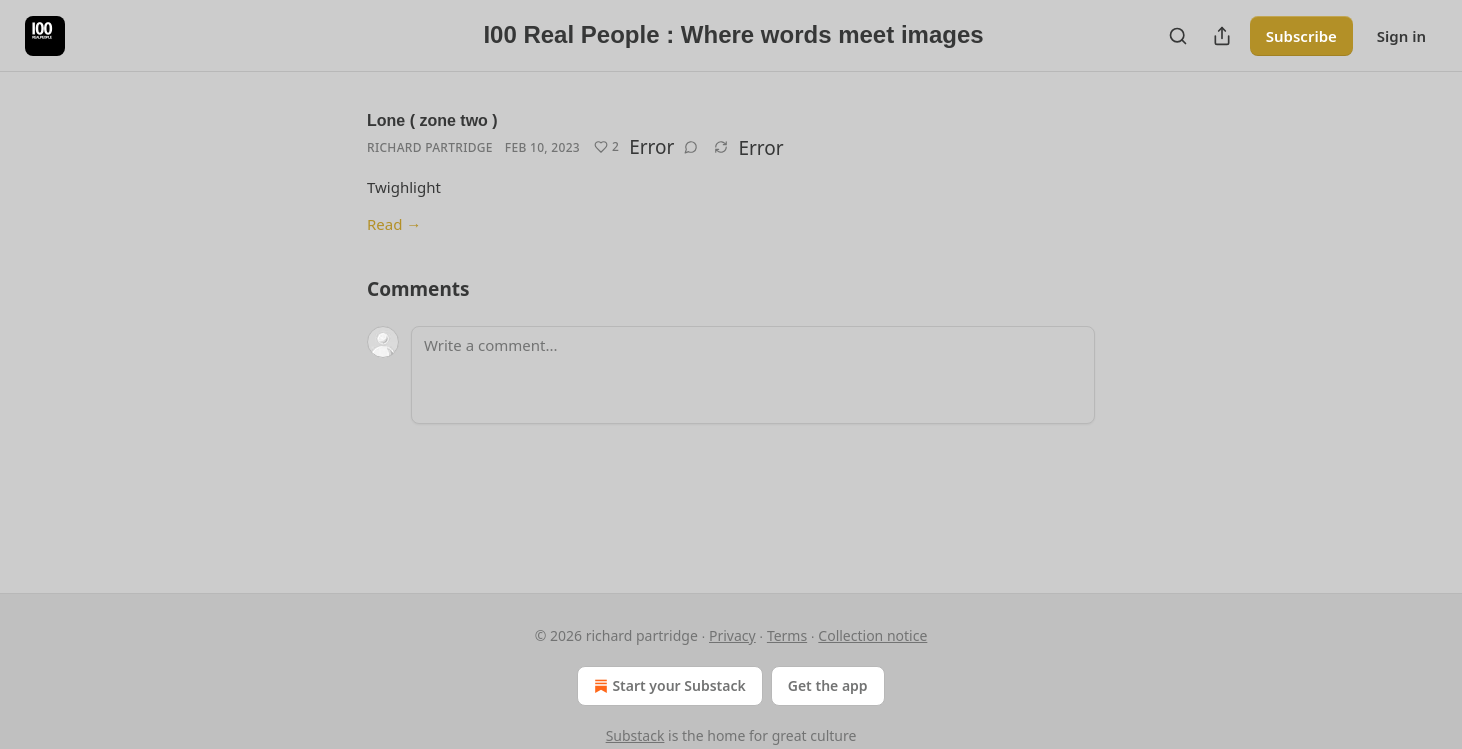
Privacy (732, 635)
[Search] (1178, 36)
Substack (635, 735)
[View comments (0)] (691, 147)
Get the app (828, 685)
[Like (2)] (606, 147)
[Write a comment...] (753, 375)
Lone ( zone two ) (432, 120)
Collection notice (872, 635)
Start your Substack (667, 686)
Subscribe (1301, 36)
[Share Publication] (1222, 36)
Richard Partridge (430, 147)
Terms (787, 635)
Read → (394, 224)
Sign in (1401, 36)
